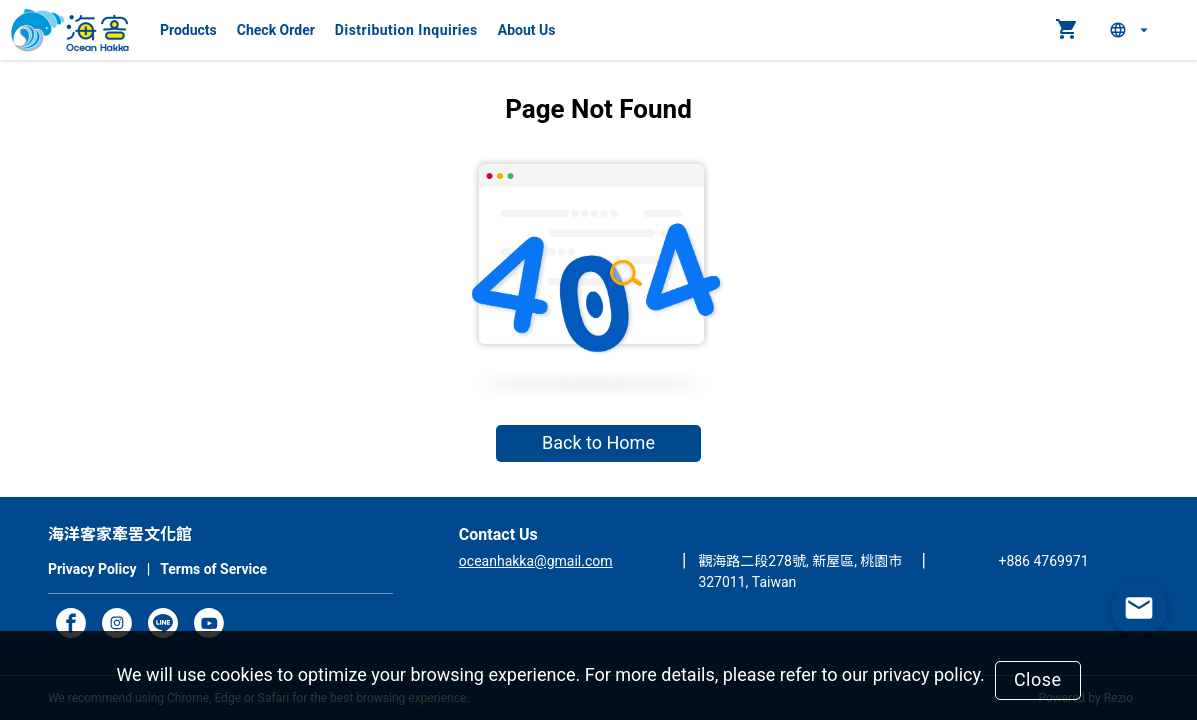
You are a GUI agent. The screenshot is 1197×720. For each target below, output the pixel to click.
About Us (527, 30)
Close (1038, 679)
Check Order (276, 30)
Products (188, 30)
